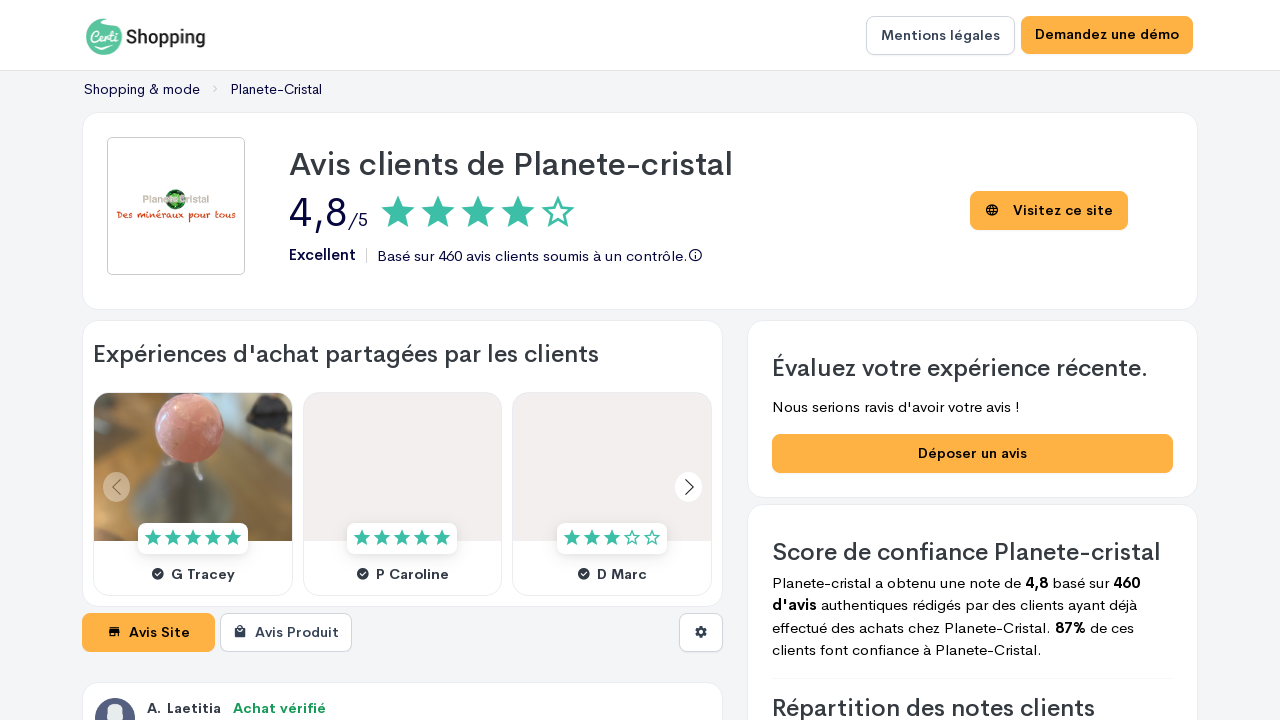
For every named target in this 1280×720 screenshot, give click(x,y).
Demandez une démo (1106, 35)
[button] (688, 487)
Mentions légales (938, 35)
